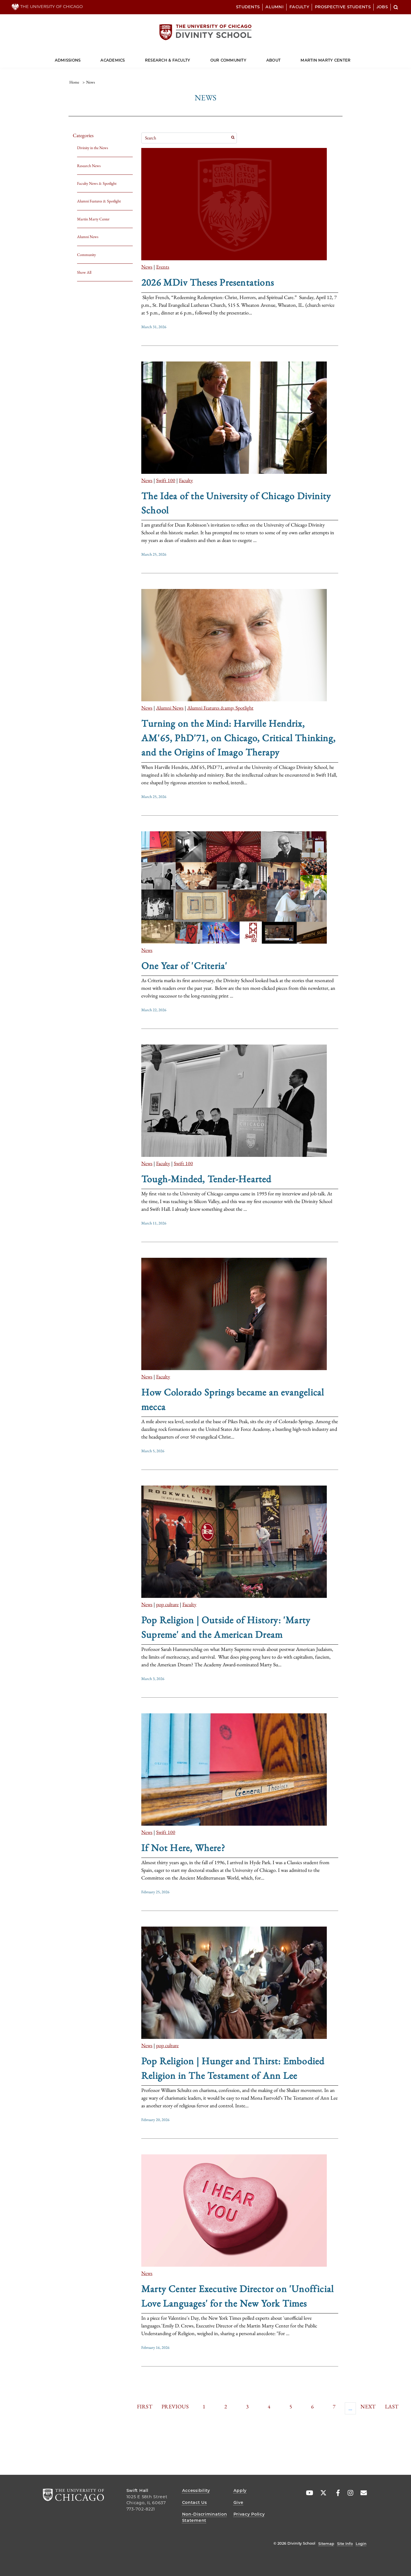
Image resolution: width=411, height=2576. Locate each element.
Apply (240, 2490)
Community (86, 254)
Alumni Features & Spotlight (99, 201)
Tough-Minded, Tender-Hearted (206, 1179)
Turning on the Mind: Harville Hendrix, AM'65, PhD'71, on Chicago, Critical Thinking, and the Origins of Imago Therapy (238, 737)
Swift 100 (165, 480)
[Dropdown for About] (280, 58)
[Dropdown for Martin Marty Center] (350, 58)
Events (162, 266)
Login (361, 2543)
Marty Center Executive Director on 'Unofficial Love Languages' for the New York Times (237, 2295)
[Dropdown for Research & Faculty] (190, 58)
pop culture (167, 1604)
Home (74, 82)
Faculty (299, 6)
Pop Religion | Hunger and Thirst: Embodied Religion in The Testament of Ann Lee (232, 2068)
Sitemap (326, 2543)
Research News (89, 165)
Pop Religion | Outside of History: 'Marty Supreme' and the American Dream (225, 1627)
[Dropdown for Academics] (125, 58)
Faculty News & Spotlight (96, 183)
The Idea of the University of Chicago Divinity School (236, 502)
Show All (84, 272)
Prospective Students (343, 6)
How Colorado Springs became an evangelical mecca (232, 1399)
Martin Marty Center (325, 60)
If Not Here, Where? (183, 1847)
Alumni (274, 6)
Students (248, 6)
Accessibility (196, 2490)
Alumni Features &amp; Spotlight (220, 707)
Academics (112, 60)
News (146, 266)
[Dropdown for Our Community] (246, 58)
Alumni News (87, 236)
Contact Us (194, 2502)
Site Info (345, 2543)
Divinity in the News (92, 147)
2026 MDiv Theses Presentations (207, 282)
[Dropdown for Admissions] (80, 58)
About (273, 60)
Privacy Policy (249, 2514)
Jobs (382, 6)
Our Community (228, 60)
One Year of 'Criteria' (184, 965)
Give (238, 2502)
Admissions (68, 60)
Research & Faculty (167, 60)
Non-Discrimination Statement (204, 2517)
